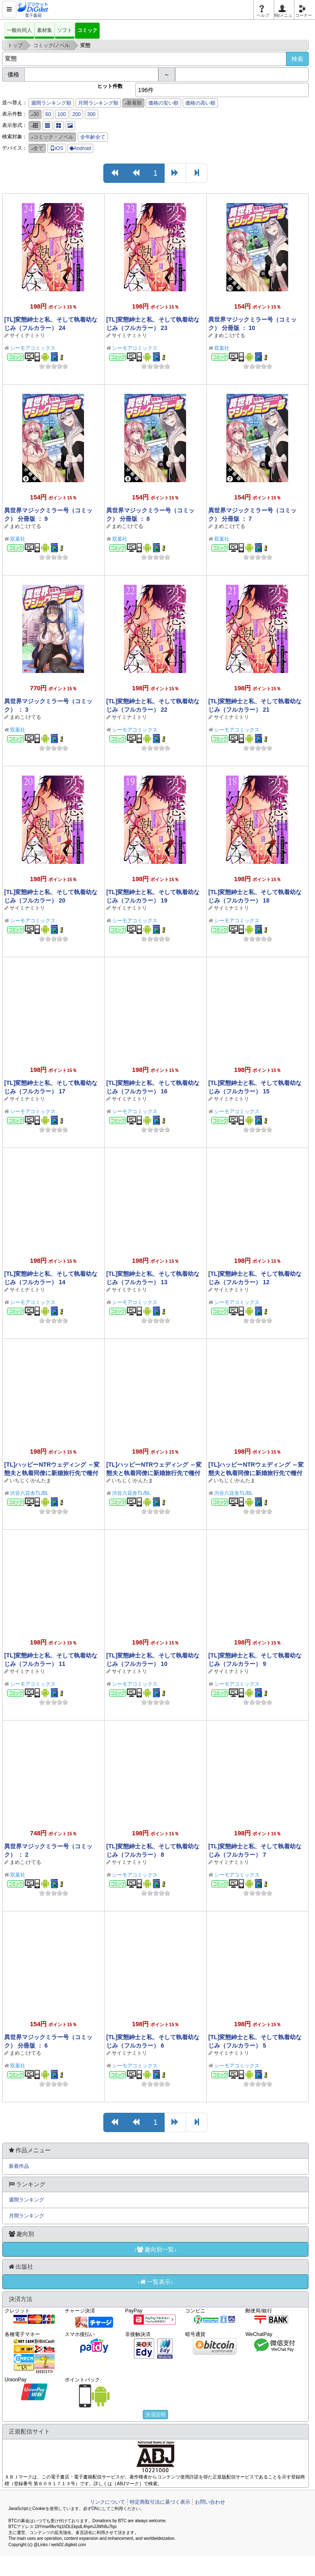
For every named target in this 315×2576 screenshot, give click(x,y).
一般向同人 (19, 30)
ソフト (64, 30)
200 (76, 114)
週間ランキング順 (51, 103)
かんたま (41, 1480)
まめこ (221, 335)
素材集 (44, 30)
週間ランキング (26, 2200)
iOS (56, 148)
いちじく (20, 1480)
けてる (237, 335)
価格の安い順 (163, 103)
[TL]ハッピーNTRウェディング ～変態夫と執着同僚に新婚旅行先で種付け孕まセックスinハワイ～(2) (154, 1473)
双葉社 (221, 348)
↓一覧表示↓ (155, 2281)
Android (80, 148)
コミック (87, 30)
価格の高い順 (200, 103)
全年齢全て (92, 137)
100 (62, 114)
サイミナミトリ (27, 335)
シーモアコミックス (32, 348)
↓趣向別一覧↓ (155, 2249)
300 (91, 114)
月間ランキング (26, 2216)
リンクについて (107, 2502)
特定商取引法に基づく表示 (160, 2502)
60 (48, 114)
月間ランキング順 (98, 103)
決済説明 (155, 2415)
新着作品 (19, 2166)
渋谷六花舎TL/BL (29, 1493)
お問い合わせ (210, 2502)
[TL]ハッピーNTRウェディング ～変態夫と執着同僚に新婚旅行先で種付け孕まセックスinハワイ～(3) (52, 1473)
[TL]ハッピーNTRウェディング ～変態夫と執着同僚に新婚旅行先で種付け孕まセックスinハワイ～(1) (256, 1473)
